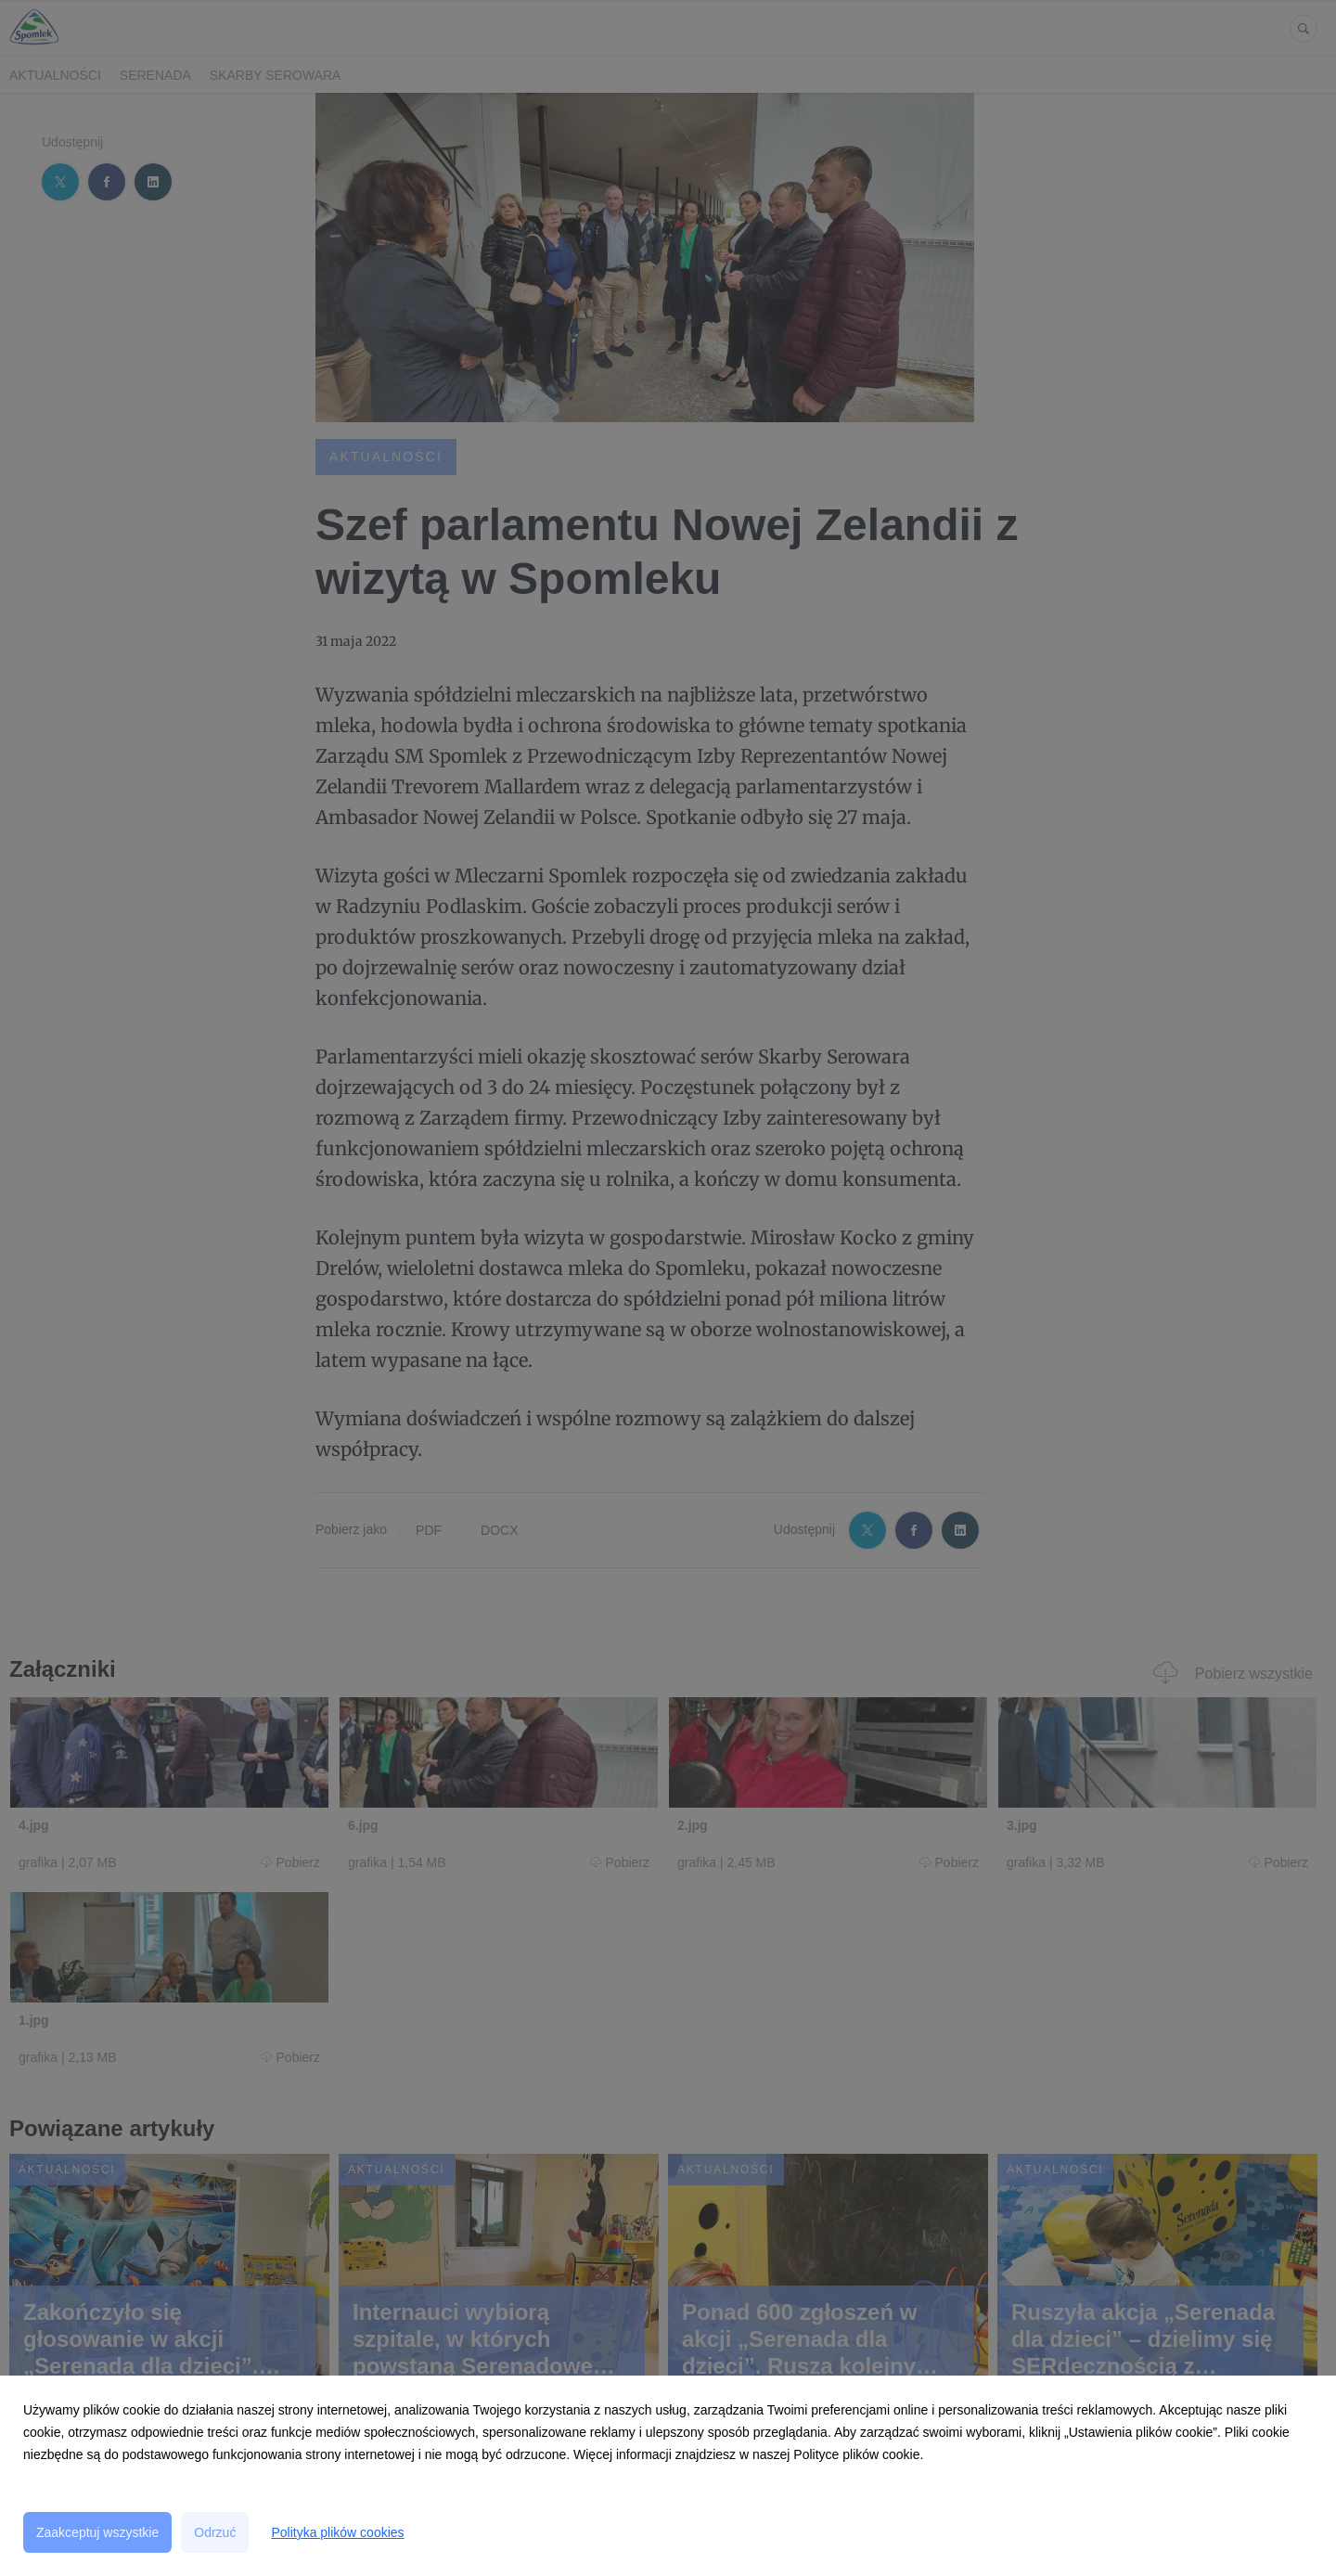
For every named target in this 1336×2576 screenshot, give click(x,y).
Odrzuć (215, 2532)
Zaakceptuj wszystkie (97, 2532)
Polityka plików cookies (337, 2532)
